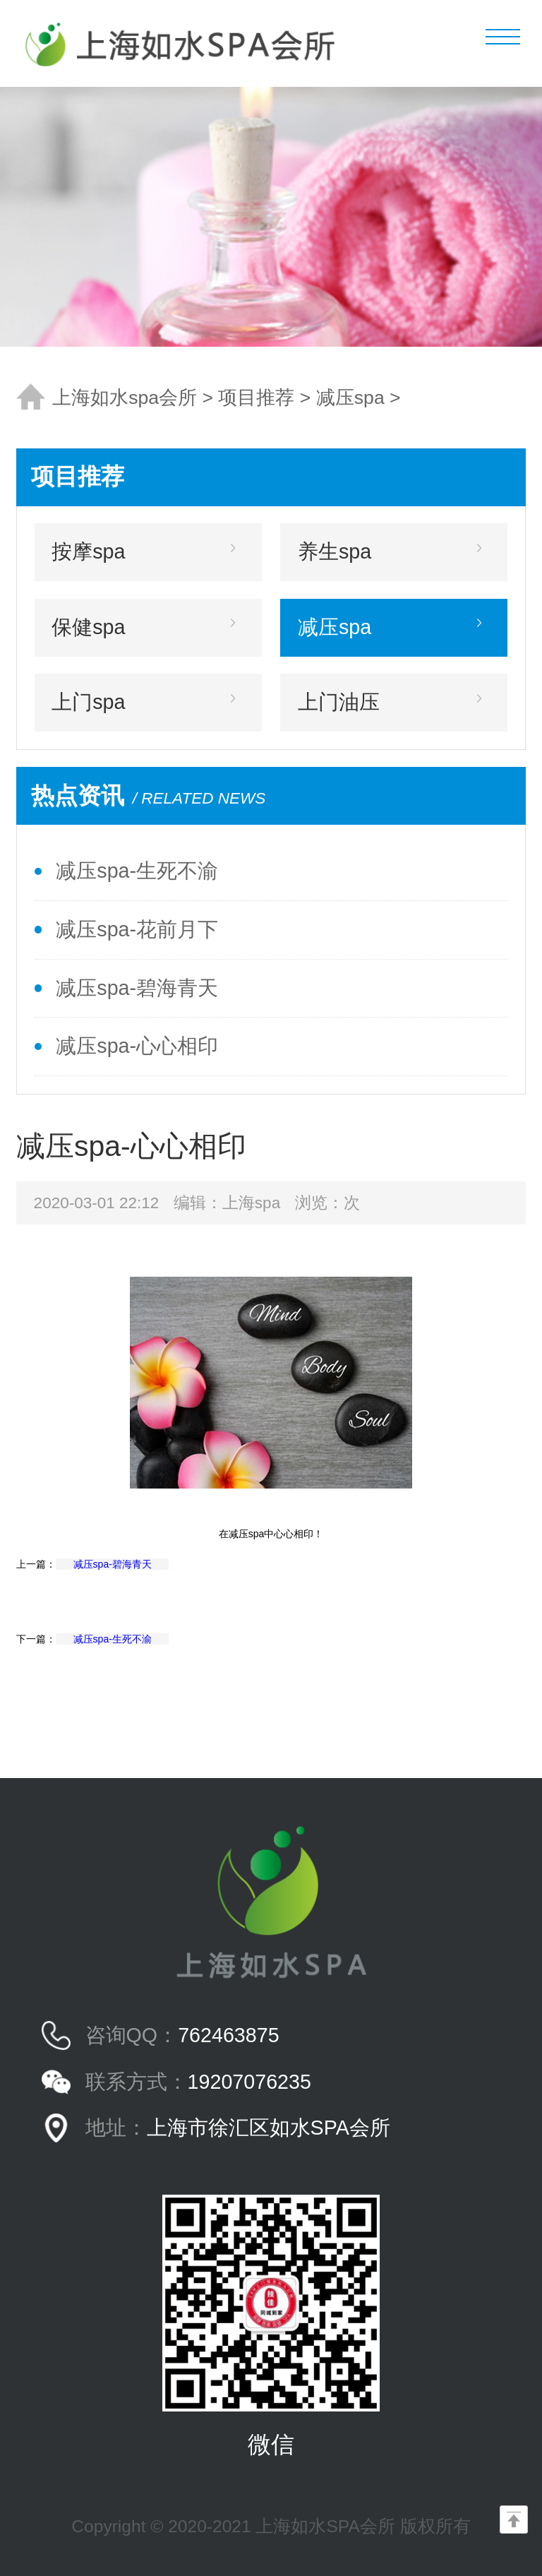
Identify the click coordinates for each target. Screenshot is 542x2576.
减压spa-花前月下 (137, 929)
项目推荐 (256, 397)
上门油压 (339, 702)
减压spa (350, 397)
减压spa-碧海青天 (137, 988)
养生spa (334, 551)
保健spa (88, 627)
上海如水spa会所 (124, 397)
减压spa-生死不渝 (137, 870)
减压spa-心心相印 (137, 1045)
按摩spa (88, 551)
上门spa (88, 702)
